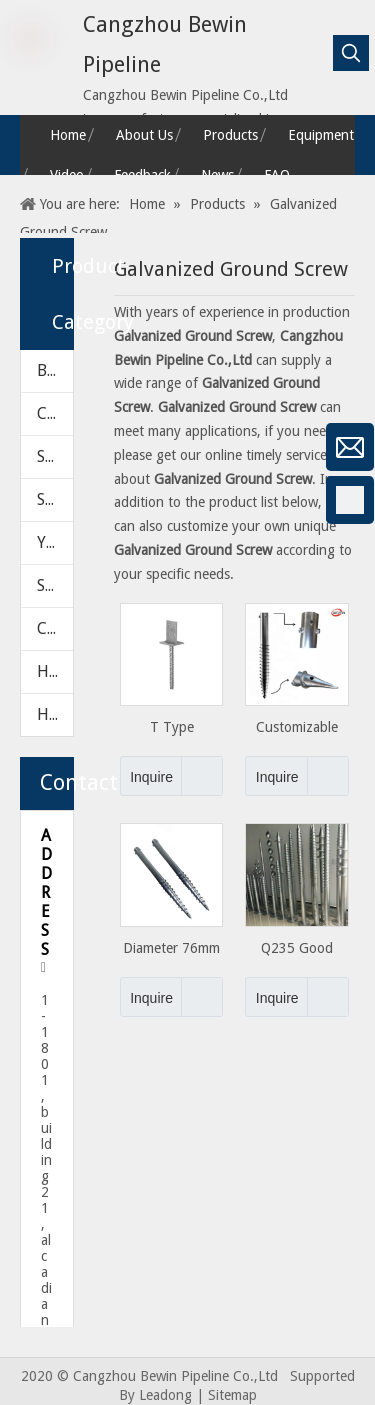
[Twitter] (25, 659)
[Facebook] (25, 500)
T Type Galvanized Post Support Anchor (171, 727)
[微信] (25, 447)
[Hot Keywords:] (351, 53)
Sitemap (232, 1395)
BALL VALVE (55, 370)
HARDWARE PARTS (55, 714)
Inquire (146, 776)
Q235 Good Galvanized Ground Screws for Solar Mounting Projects (297, 948)
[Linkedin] (25, 606)
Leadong (165, 1395)
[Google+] (25, 553)
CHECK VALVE (55, 413)
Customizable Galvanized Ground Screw (297, 727)
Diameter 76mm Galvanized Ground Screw (171, 948)
